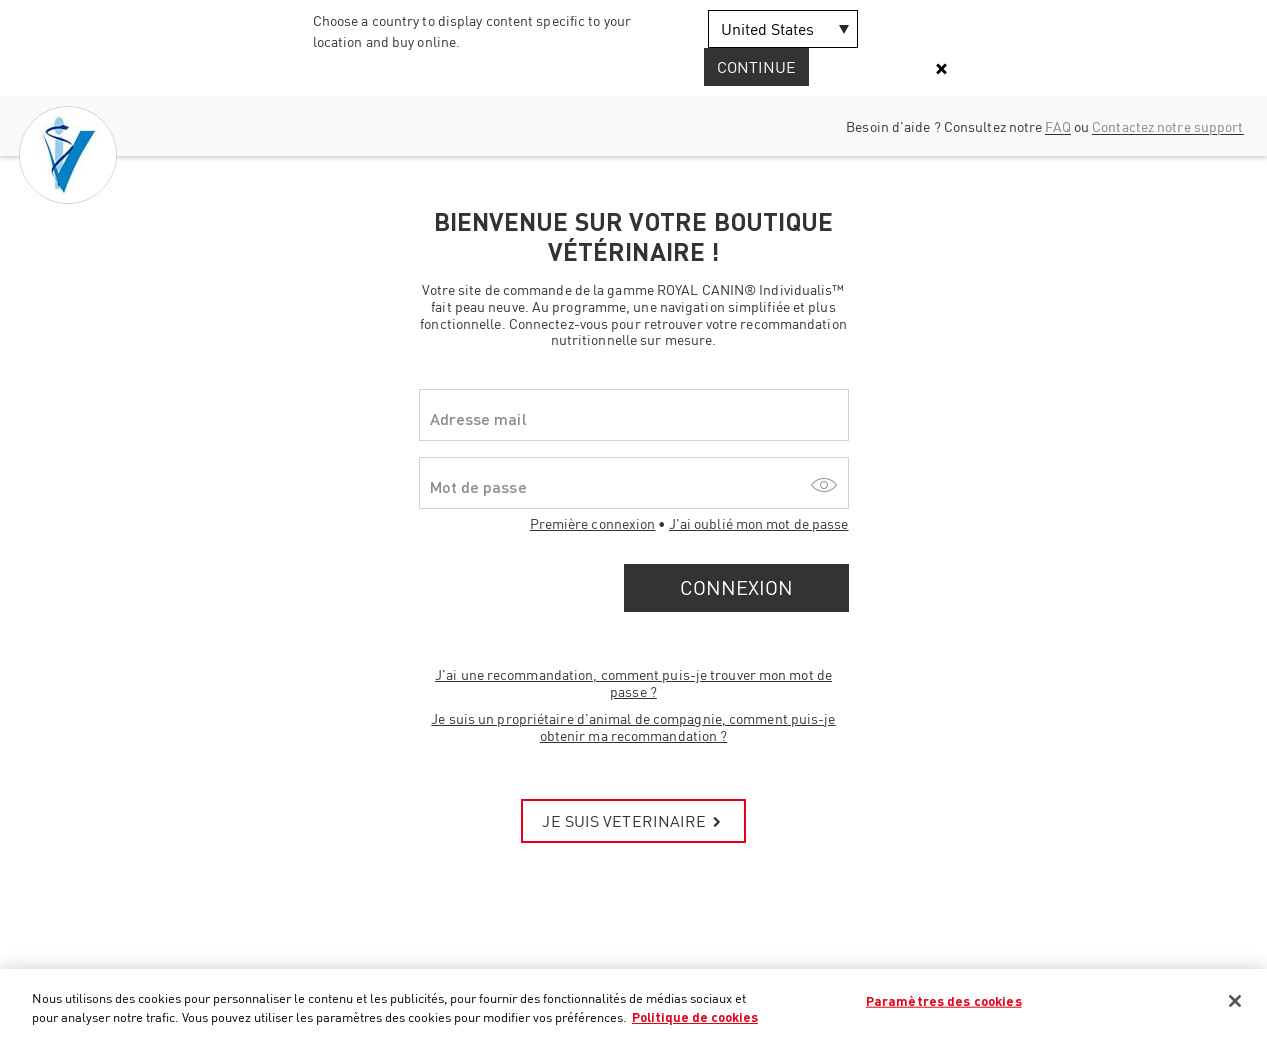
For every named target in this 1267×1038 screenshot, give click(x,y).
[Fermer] (1235, 1001)
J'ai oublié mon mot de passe (759, 523)
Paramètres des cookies (944, 1001)
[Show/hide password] (824, 483)
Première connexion (593, 523)
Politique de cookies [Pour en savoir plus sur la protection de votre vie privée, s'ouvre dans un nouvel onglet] (695, 1017)
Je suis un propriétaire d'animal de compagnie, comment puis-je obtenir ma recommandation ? (633, 727)
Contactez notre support (1167, 126)
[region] (633, 1003)
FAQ (1057, 126)
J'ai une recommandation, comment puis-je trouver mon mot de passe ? (633, 683)
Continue (756, 67)
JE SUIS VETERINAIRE (633, 821)
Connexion (736, 587)
